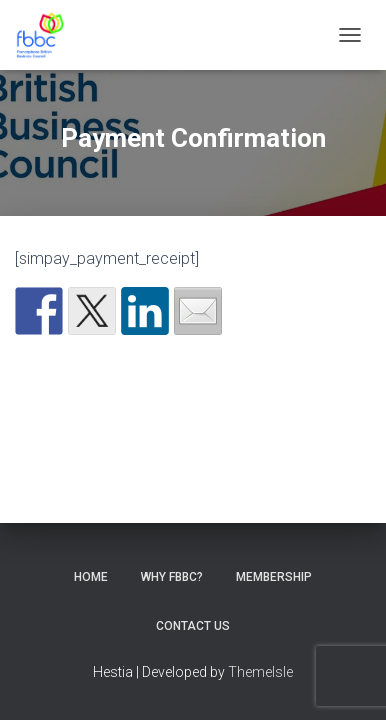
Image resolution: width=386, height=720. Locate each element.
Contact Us (193, 626)
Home (91, 577)
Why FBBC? (172, 577)
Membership (274, 577)
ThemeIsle (260, 672)
